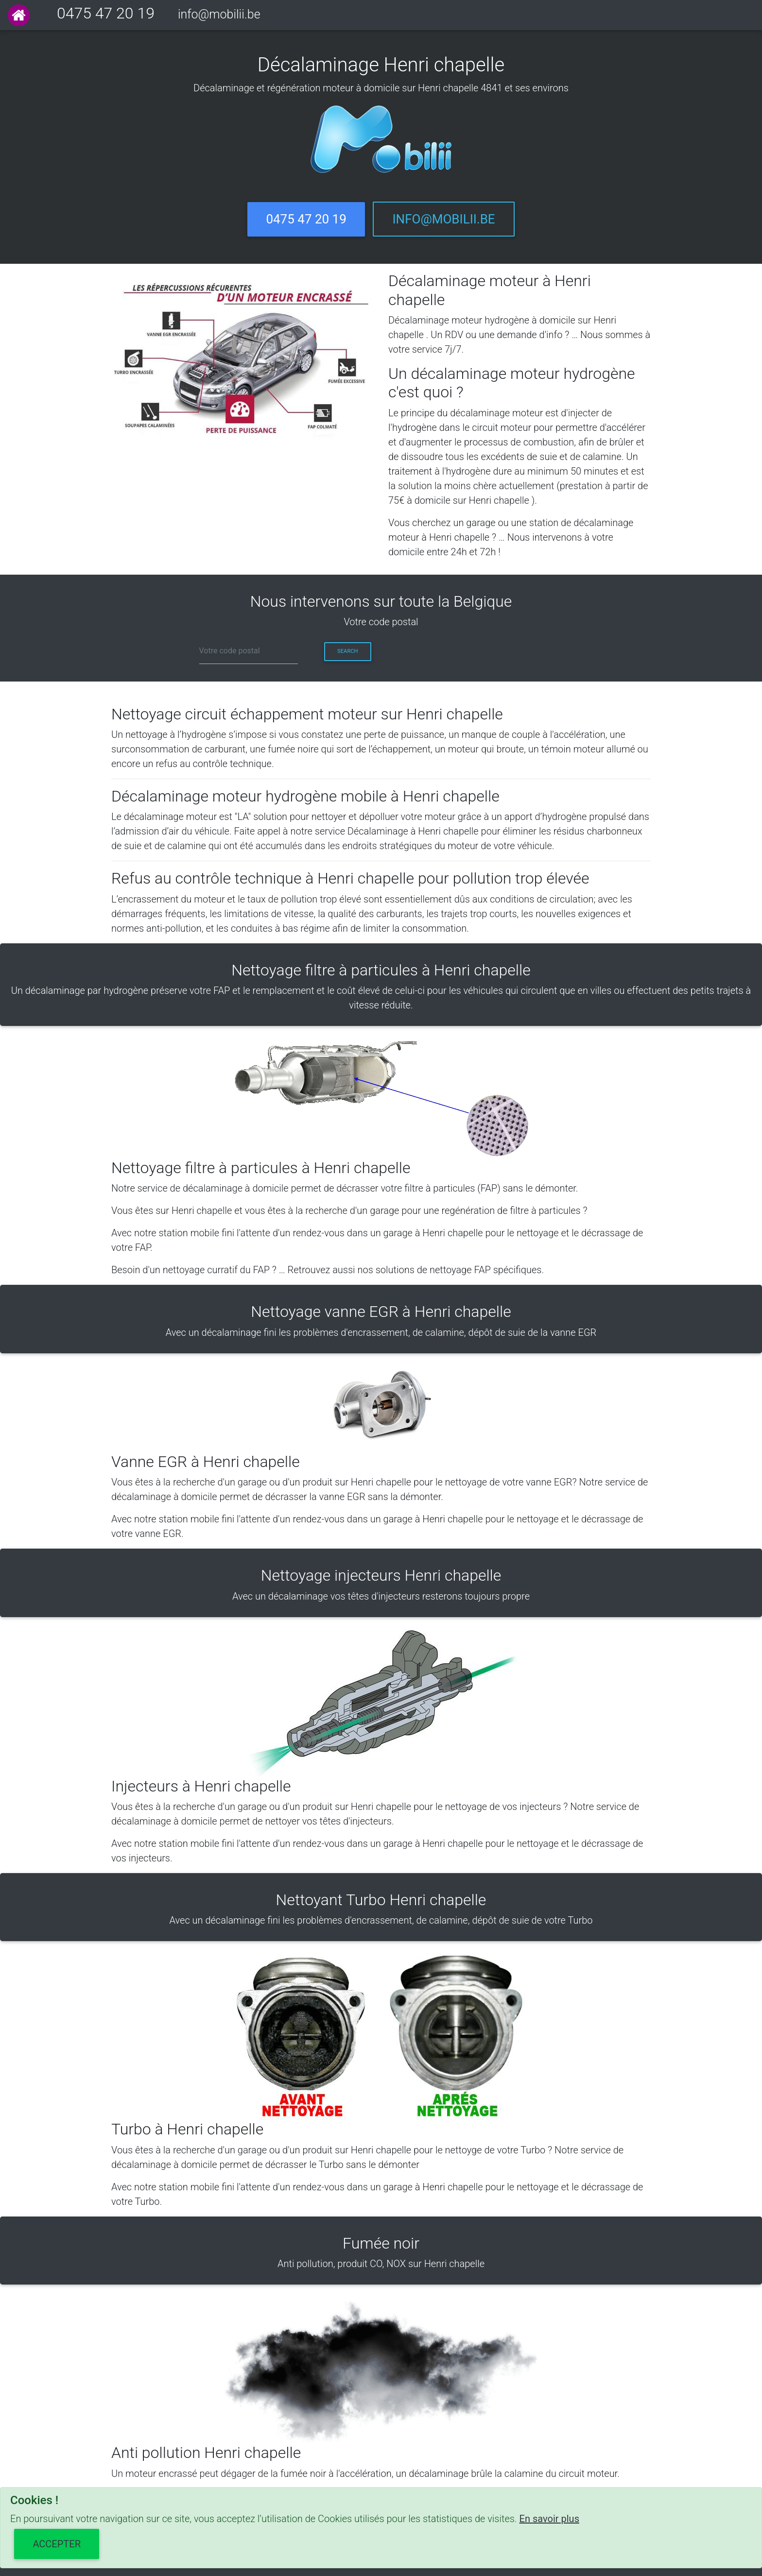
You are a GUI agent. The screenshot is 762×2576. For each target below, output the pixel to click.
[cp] (248, 651)
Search (347, 651)
